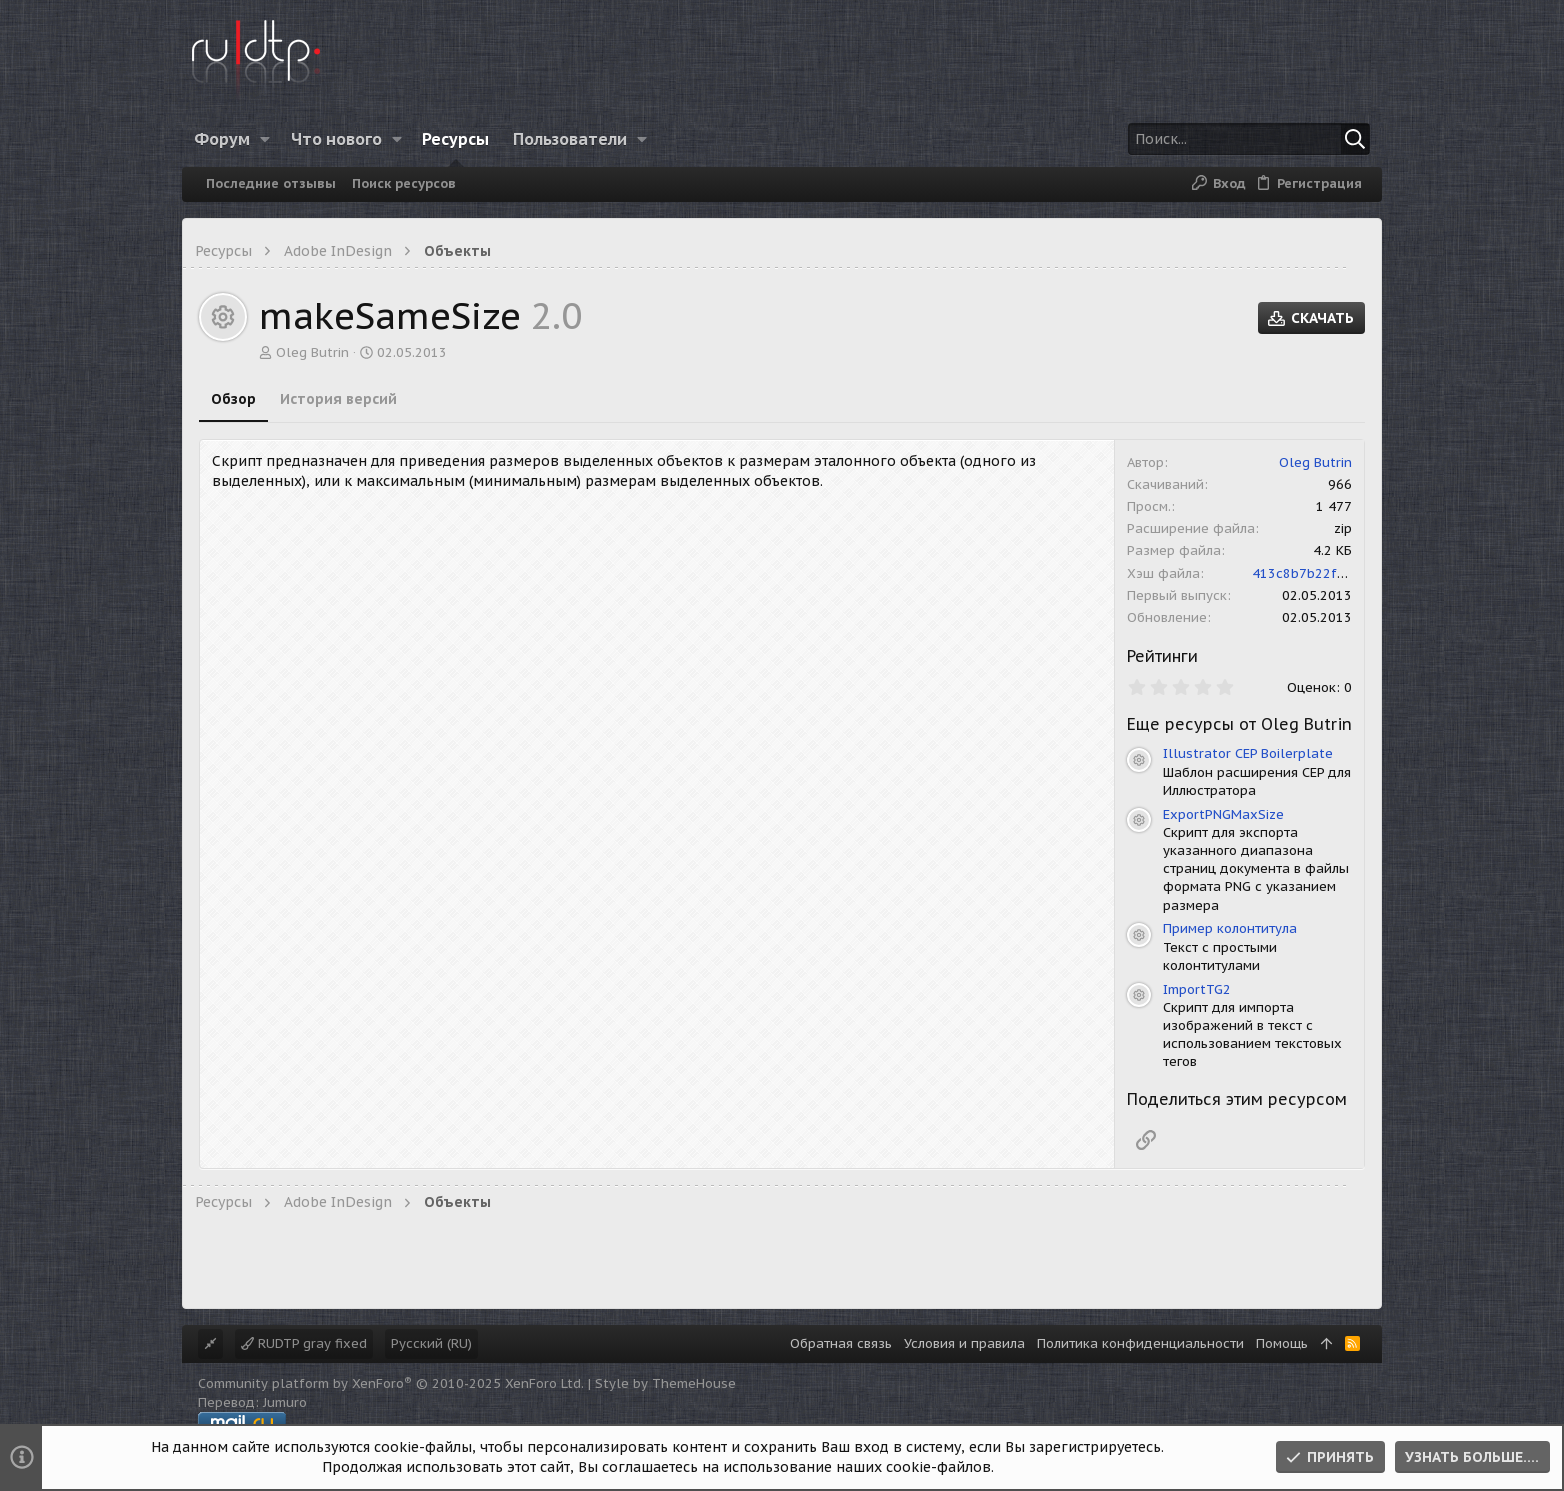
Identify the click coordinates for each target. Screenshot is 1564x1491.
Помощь (1282, 1343)
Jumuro (285, 1402)
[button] (265, 139)
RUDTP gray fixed (304, 1343)
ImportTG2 (1197, 989)
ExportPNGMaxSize (1223, 814)
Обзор (233, 399)
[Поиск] (1245, 139)
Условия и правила (964, 1343)
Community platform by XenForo (391, 1383)
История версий (338, 399)
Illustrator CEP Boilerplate (1248, 753)
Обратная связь (841, 1343)
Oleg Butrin (312, 352)
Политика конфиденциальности (1140, 1343)
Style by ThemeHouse (665, 1383)
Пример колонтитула (1230, 928)
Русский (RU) (431, 1343)
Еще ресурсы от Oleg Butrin (1239, 724)
